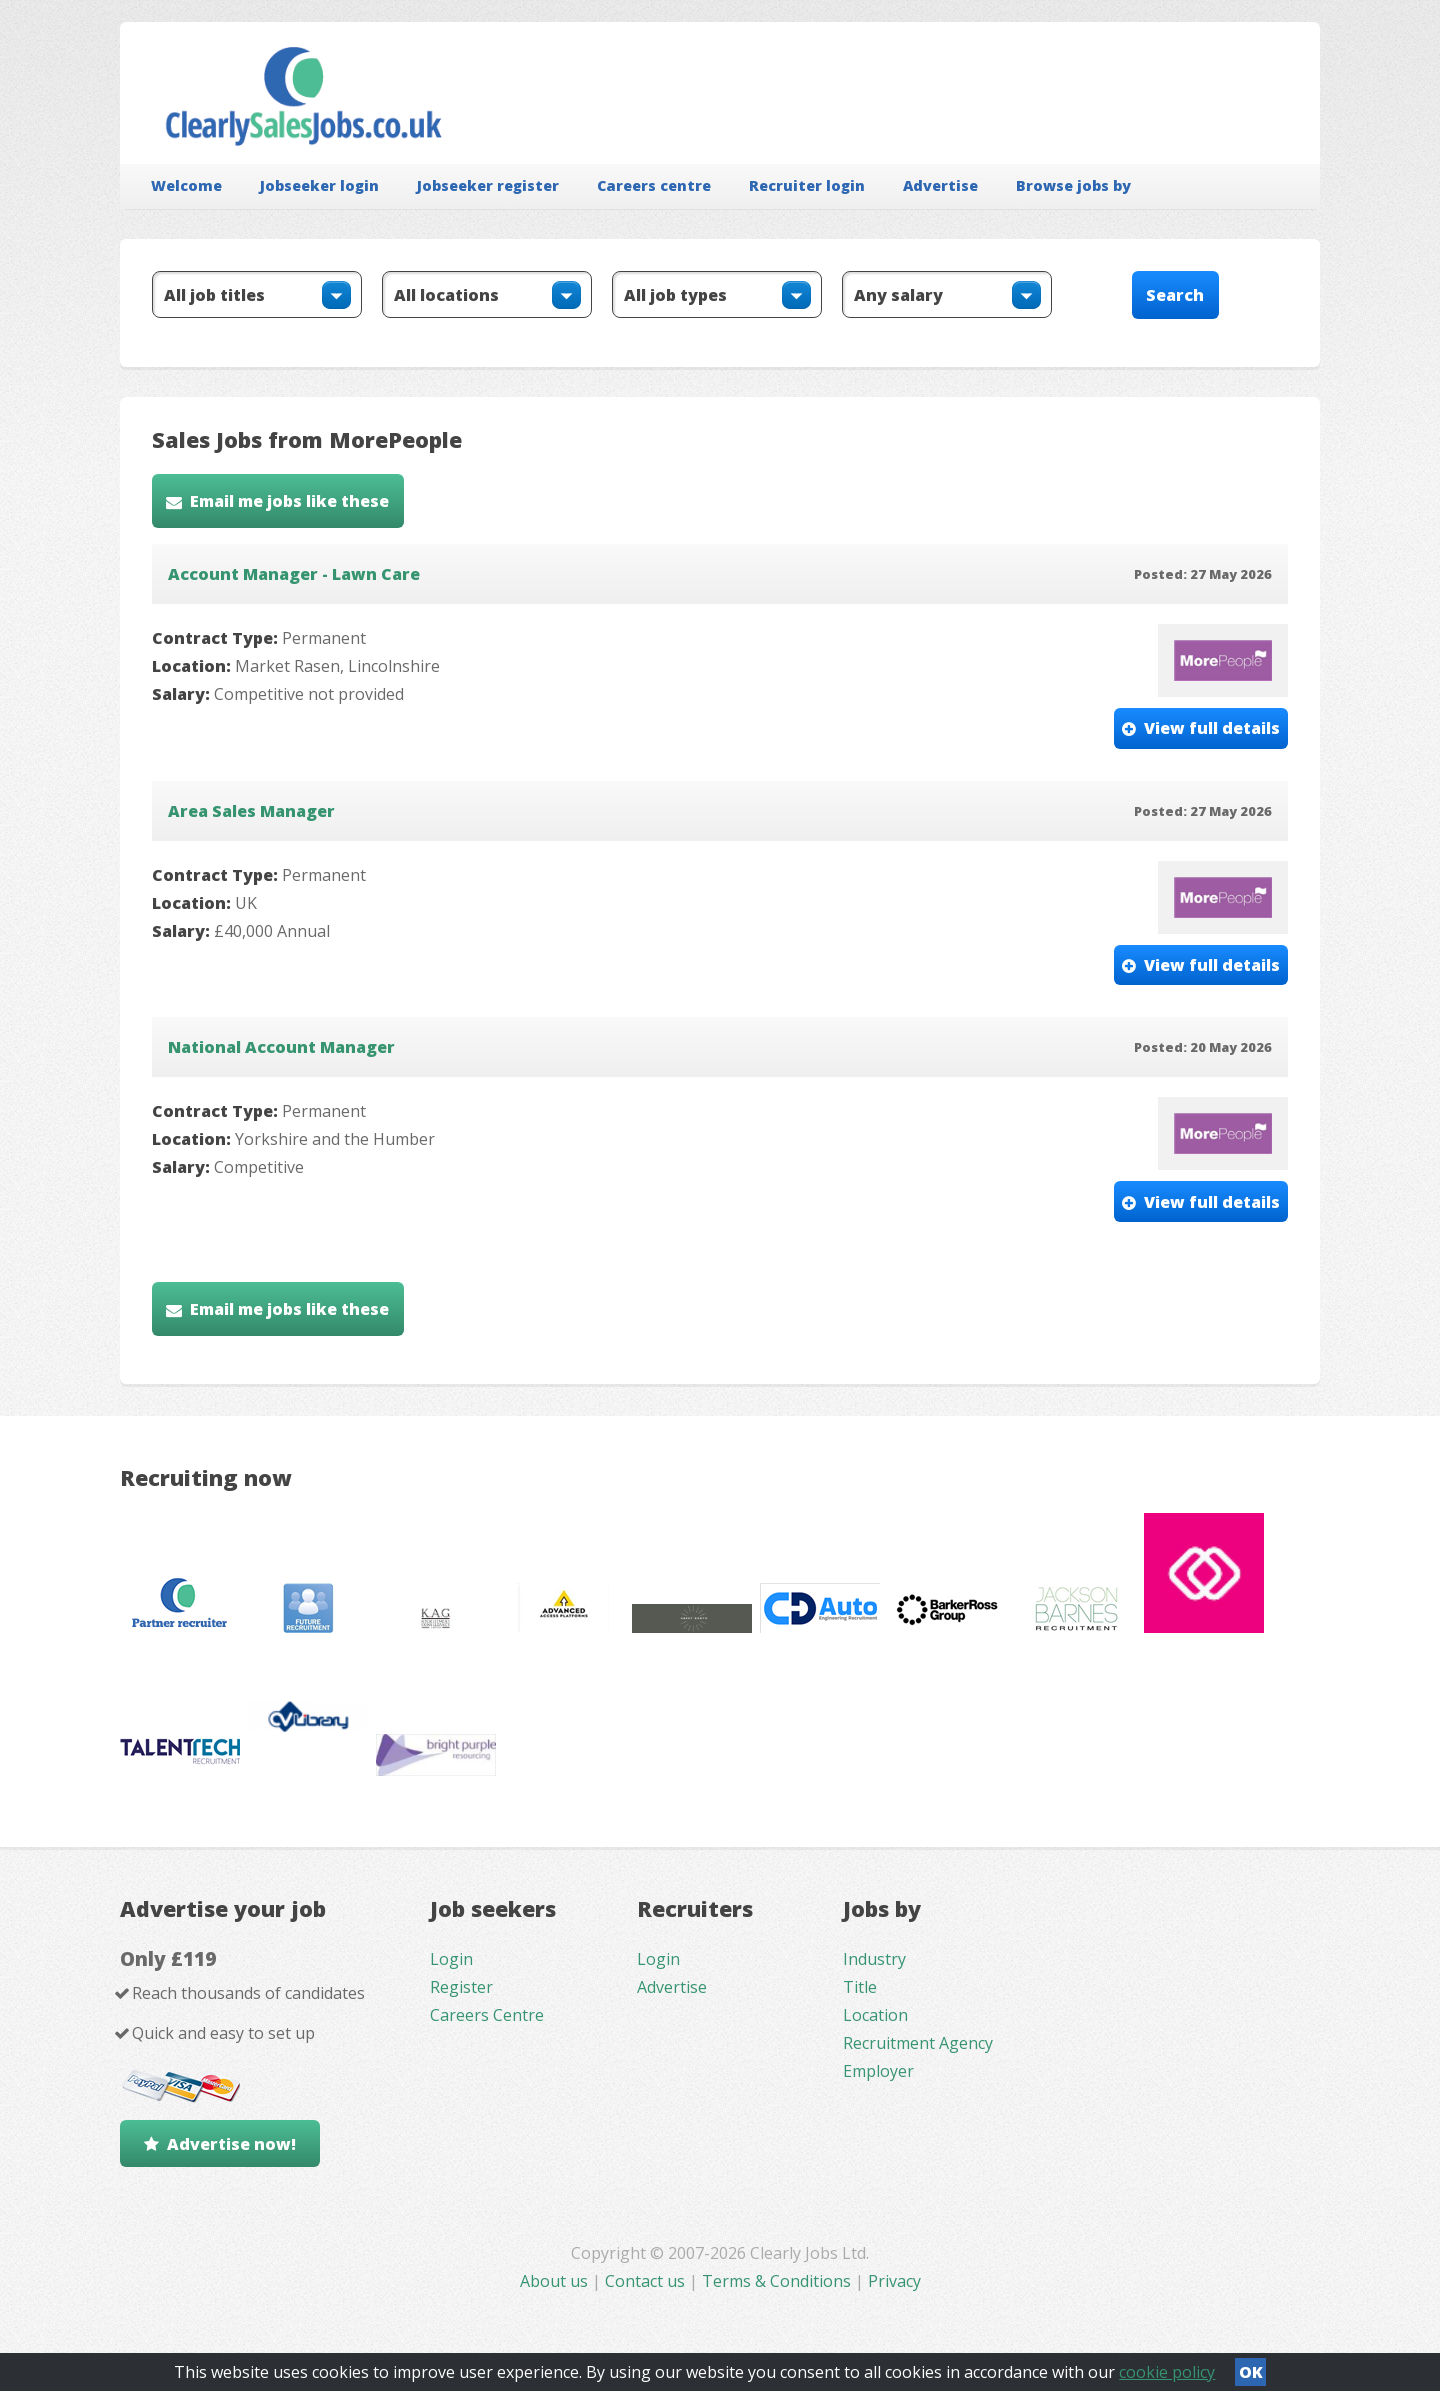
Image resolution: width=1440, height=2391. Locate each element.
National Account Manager (281, 1047)
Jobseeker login (319, 185)
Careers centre (654, 185)
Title (860, 1987)
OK (1251, 2372)
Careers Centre (487, 2015)
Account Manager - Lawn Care (294, 574)
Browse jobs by (1073, 185)
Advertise (940, 185)
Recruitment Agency (918, 2043)
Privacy (894, 2281)
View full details (1212, 728)
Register (461, 1987)
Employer (878, 2071)
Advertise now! (231, 2144)
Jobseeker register (488, 185)
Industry (874, 1959)
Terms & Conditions (776, 2281)
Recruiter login (807, 185)
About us (556, 2281)
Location (875, 2015)
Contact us (647, 2281)
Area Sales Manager (251, 811)
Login (451, 1959)
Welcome (186, 185)
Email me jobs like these (289, 501)
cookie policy (1167, 2372)
